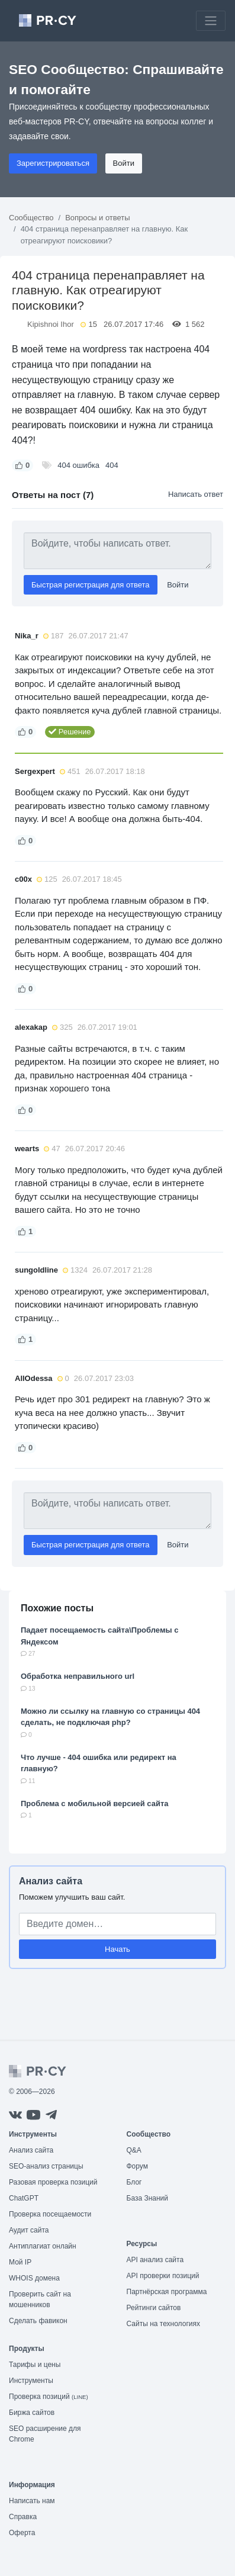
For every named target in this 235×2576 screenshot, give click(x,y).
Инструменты (31, 2380)
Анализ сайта (50, 1881)
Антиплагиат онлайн (42, 2246)
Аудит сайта (29, 2230)
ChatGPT (23, 2198)
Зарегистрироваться (53, 163)
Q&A (134, 2150)
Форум (137, 2166)
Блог (134, 2182)
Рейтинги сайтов (154, 2308)
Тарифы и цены (34, 2364)
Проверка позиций (48, 2396)
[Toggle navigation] (211, 21)
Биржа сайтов (31, 2412)
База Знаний (148, 2198)
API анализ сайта (155, 2260)
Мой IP (20, 2262)
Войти (123, 163)
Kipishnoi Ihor (50, 324)
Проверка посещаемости (50, 2214)
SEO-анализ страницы (46, 2166)
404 (111, 465)
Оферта (22, 2533)
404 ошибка (78, 465)
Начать (117, 1949)
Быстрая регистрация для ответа (90, 584)
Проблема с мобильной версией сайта (95, 1803)
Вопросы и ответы (97, 217)
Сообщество (31, 217)
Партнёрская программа (167, 2292)
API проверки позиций (163, 2276)
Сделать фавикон (38, 2321)
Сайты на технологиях (163, 2324)
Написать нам (32, 2501)
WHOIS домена (34, 2278)
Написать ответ (195, 494)
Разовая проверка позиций (53, 2182)
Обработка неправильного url (77, 1676)
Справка (23, 2517)
